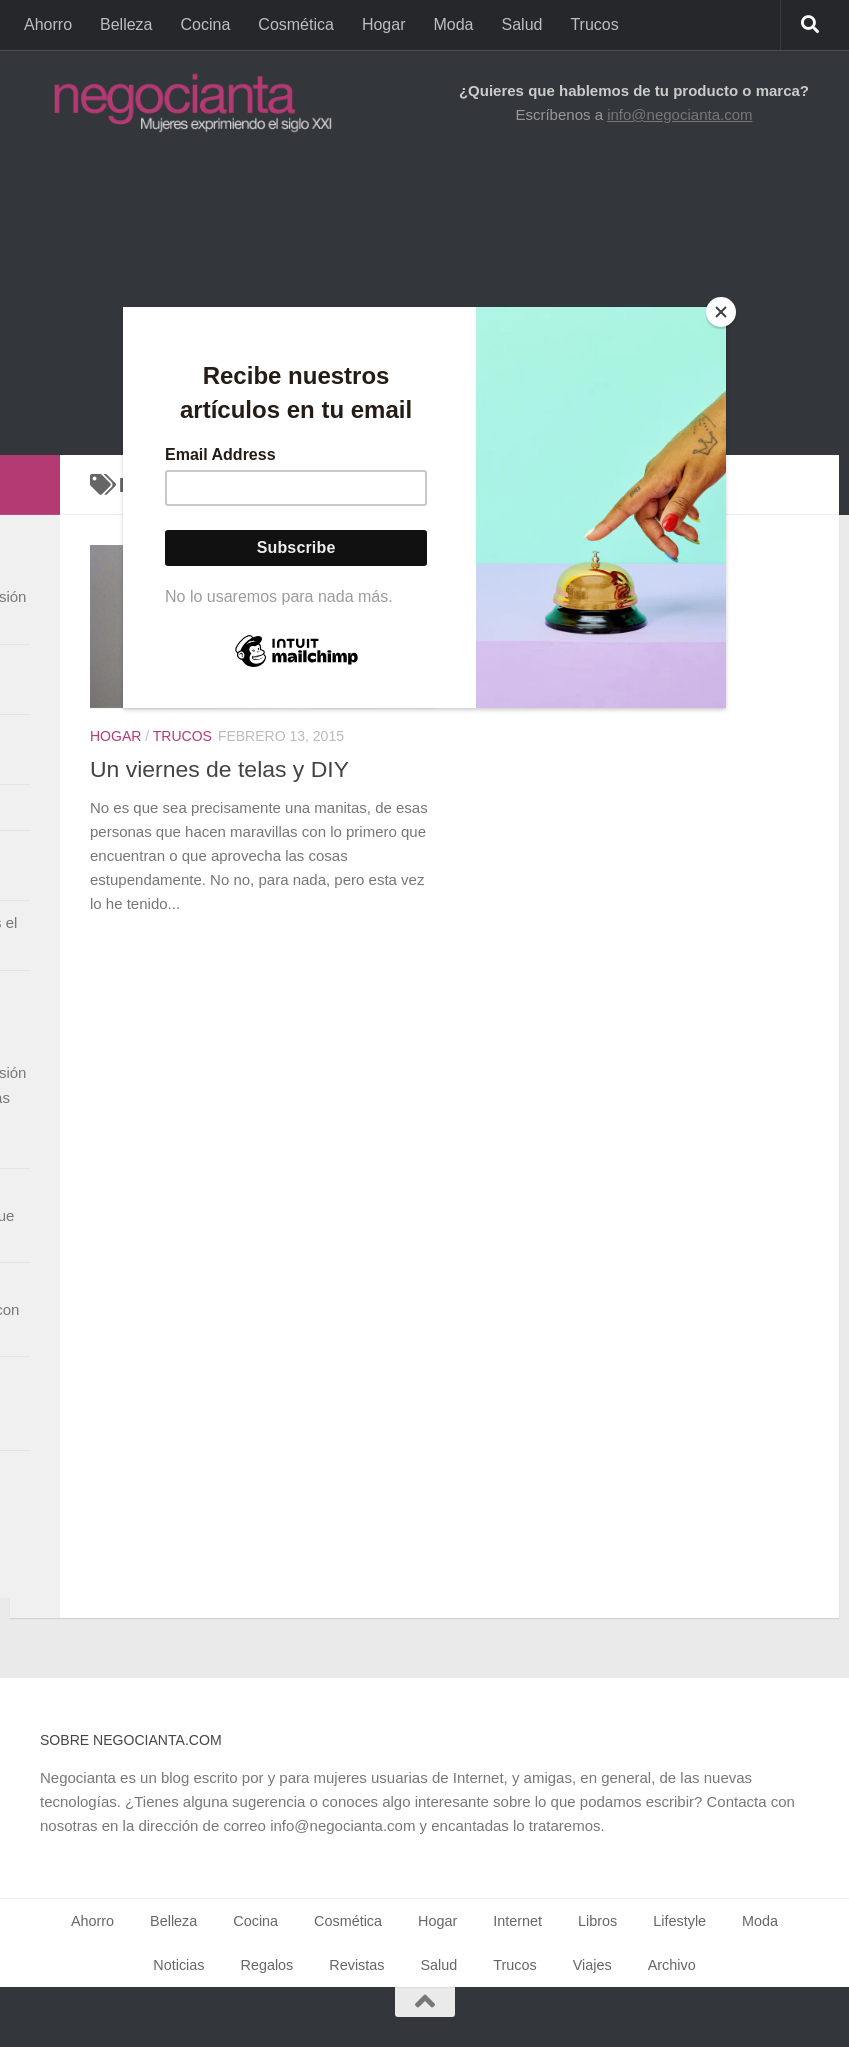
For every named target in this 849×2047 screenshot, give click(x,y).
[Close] (721, 312)
